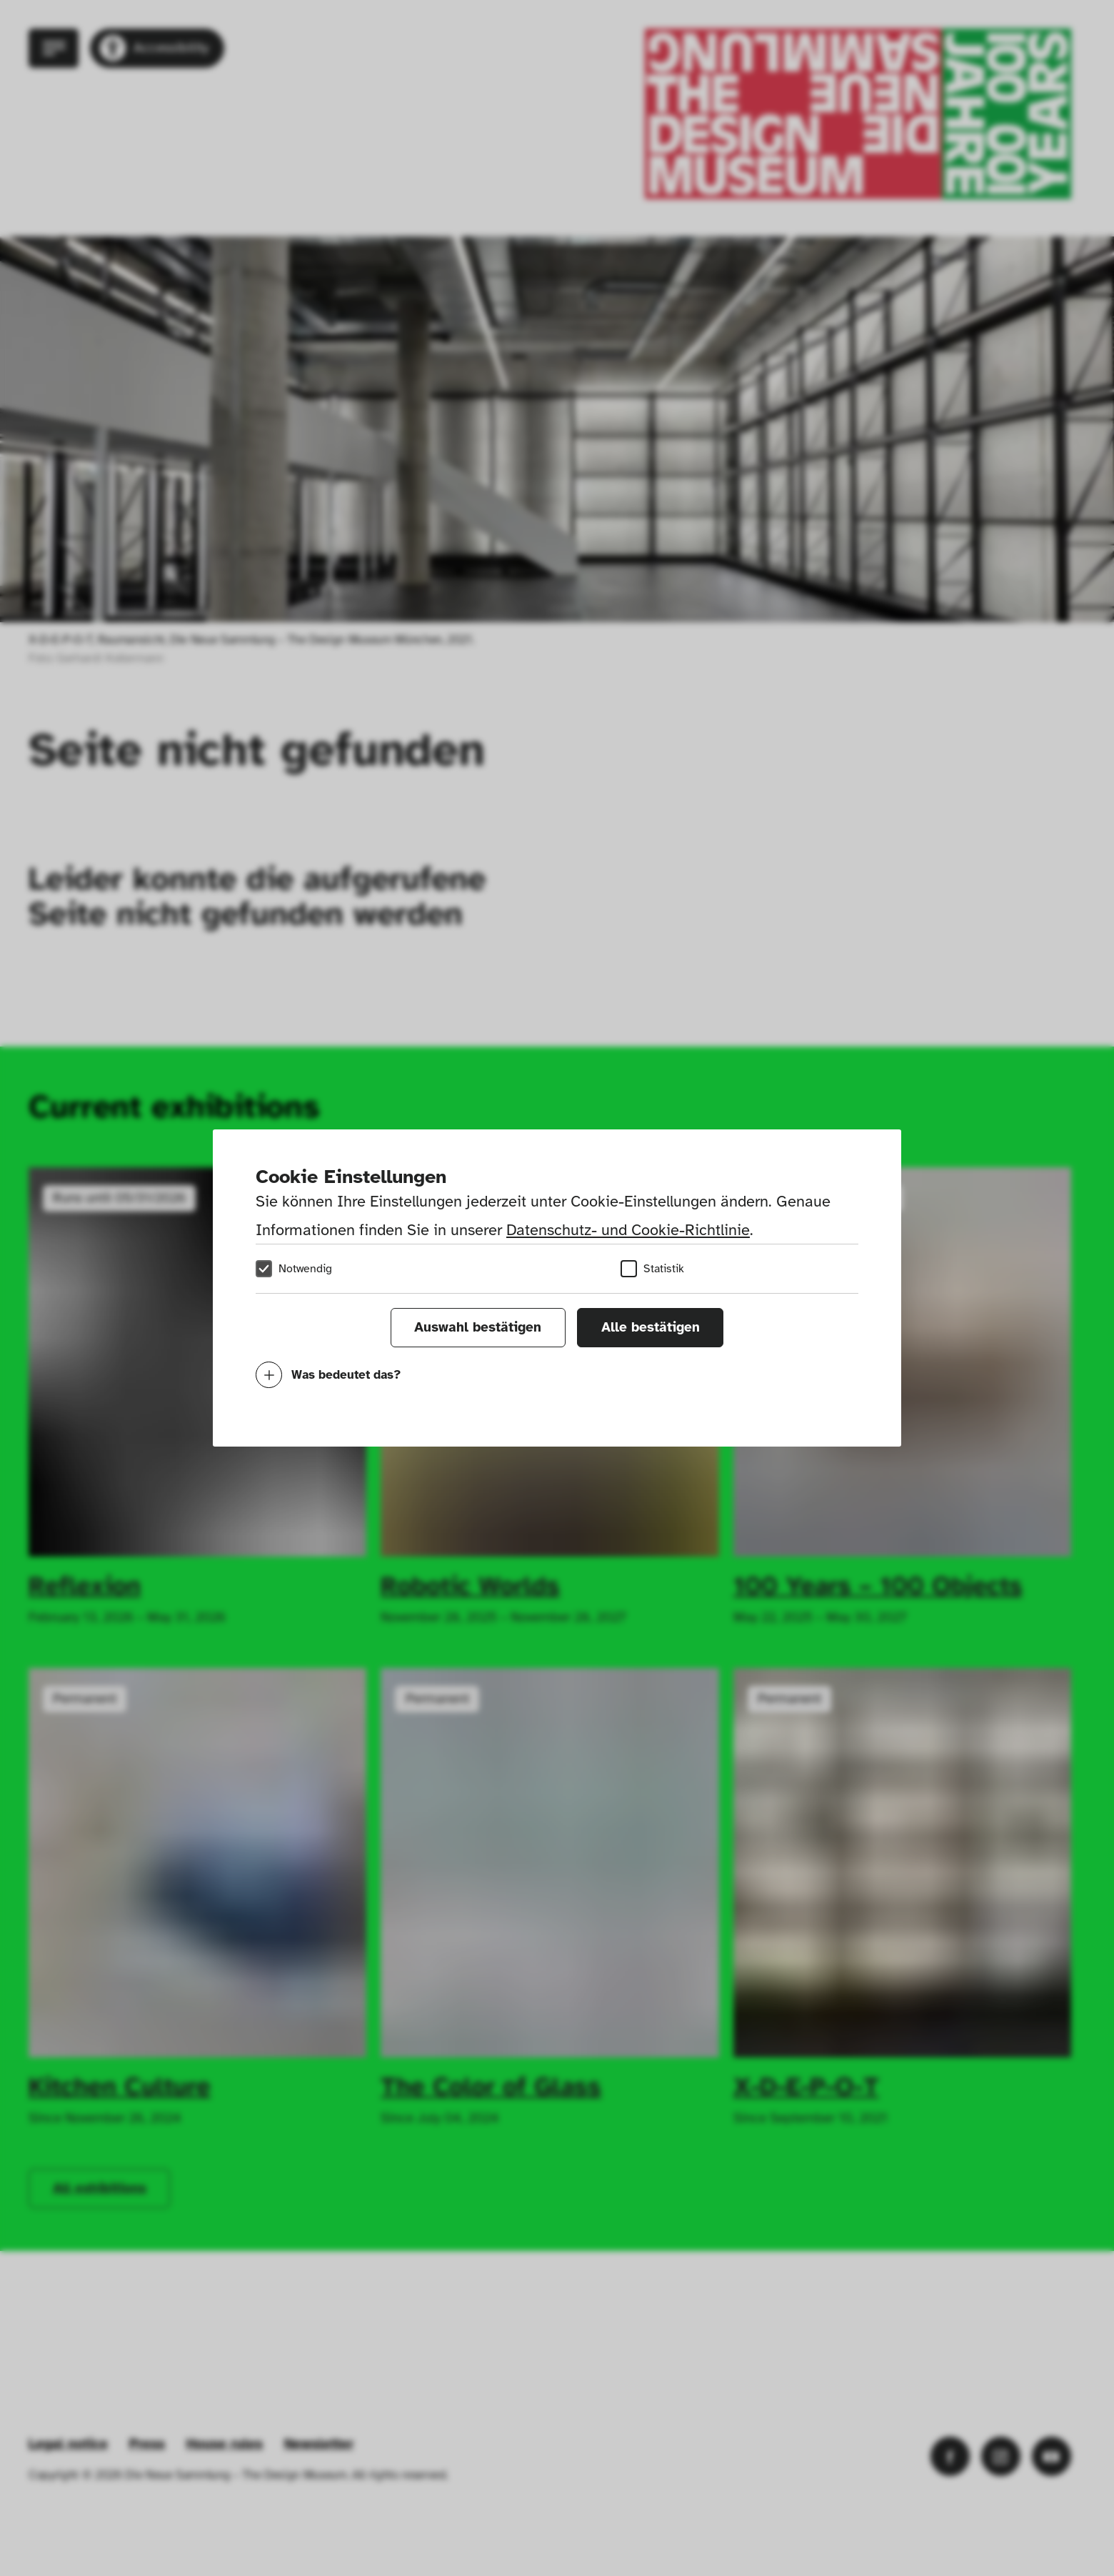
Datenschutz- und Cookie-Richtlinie (628, 1229)
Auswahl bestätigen (477, 1327)
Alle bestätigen (650, 1327)
